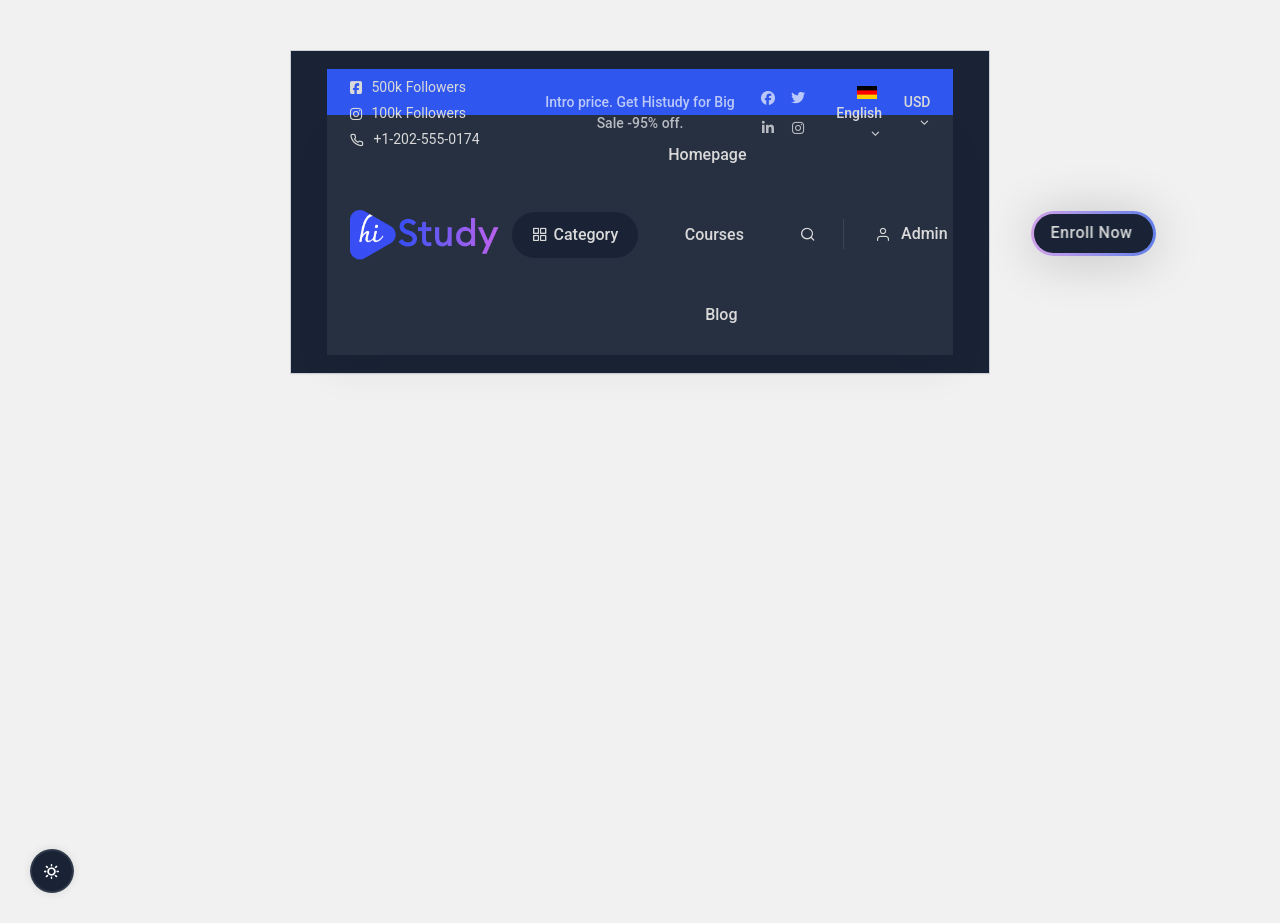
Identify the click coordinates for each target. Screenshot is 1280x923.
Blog (721, 314)
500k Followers (408, 87)
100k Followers (408, 113)
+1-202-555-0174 (415, 139)
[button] (919, 234)
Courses (714, 234)
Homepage (707, 154)
